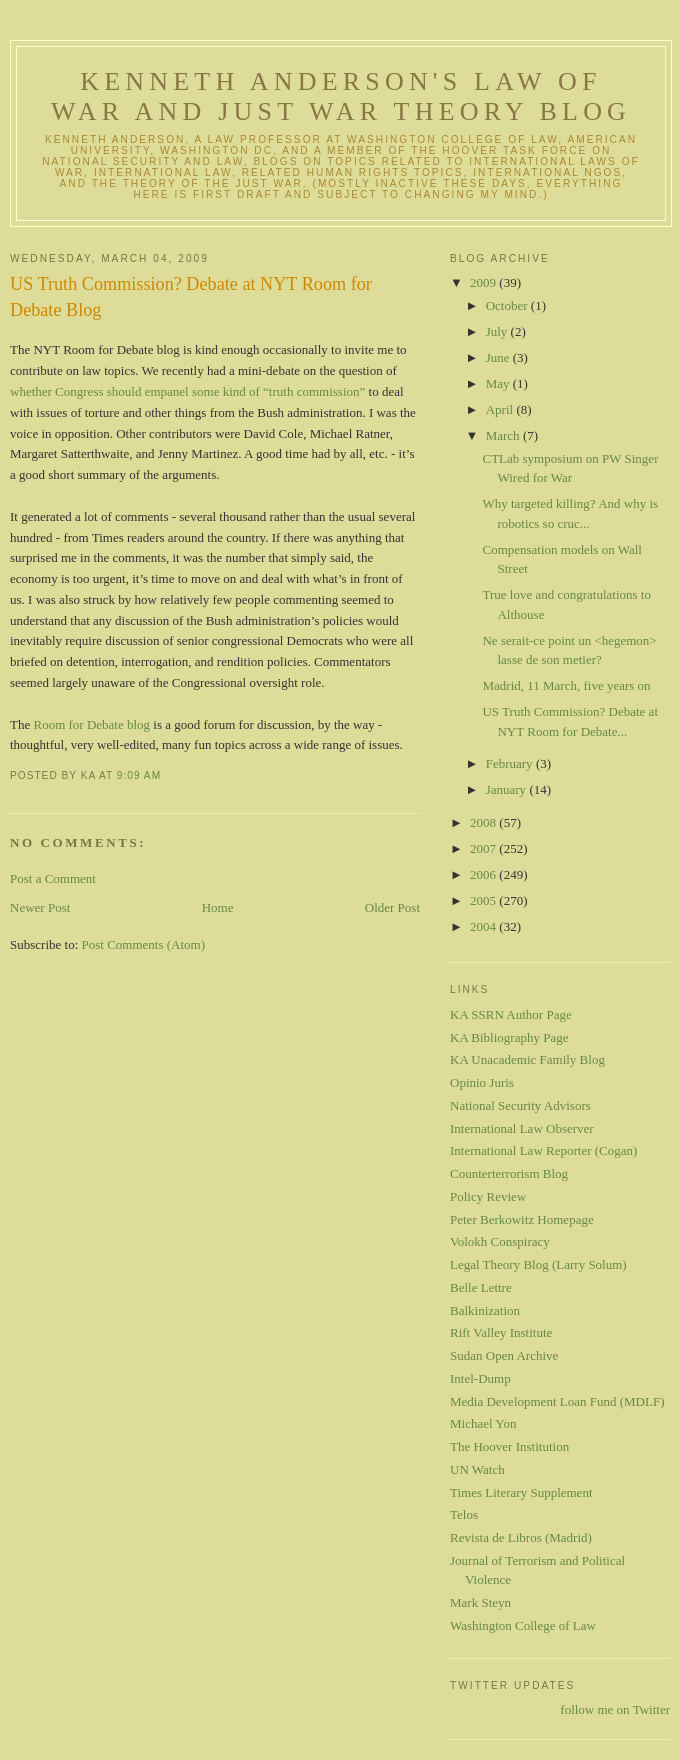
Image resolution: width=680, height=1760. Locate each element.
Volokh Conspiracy (500, 1241)
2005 (484, 900)
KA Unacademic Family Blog (527, 1059)
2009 (484, 282)
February (511, 763)
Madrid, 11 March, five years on (566, 685)
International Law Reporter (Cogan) (543, 1150)
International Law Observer (522, 1128)
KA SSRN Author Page (511, 1014)
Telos (464, 1514)
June (499, 357)
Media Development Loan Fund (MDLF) (557, 1401)
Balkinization (485, 1310)
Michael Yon (483, 1423)
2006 (484, 874)
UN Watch (477, 1469)
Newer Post (40, 907)
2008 (484, 822)
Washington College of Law (523, 1625)
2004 (484, 926)
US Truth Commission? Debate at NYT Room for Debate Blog (191, 296)
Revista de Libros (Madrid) (521, 1537)
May (499, 383)
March (504, 435)
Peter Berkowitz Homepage (522, 1219)
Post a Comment (53, 878)
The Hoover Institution (509, 1446)
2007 (484, 848)
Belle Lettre (481, 1287)
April (501, 409)
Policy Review (488, 1196)
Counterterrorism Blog (509, 1173)
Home (218, 907)
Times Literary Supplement (521, 1492)
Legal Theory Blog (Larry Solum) (538, 1264)
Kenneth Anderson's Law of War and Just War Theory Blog (341, 96)
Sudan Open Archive (504, 1355)
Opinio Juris (482, 1082)
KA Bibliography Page (509, 1037)
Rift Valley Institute (501, 1332)
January (508, 789)
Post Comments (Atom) (144, 944)
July (498, 331)
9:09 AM (139, 775)
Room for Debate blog (91, 724)
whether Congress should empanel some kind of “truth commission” (187, 391)
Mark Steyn (480, 1602)
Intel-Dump (480, 1378)
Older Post (392, 907)
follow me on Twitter (615, 1709)
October (508, 305)
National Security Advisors (520, 1105)
